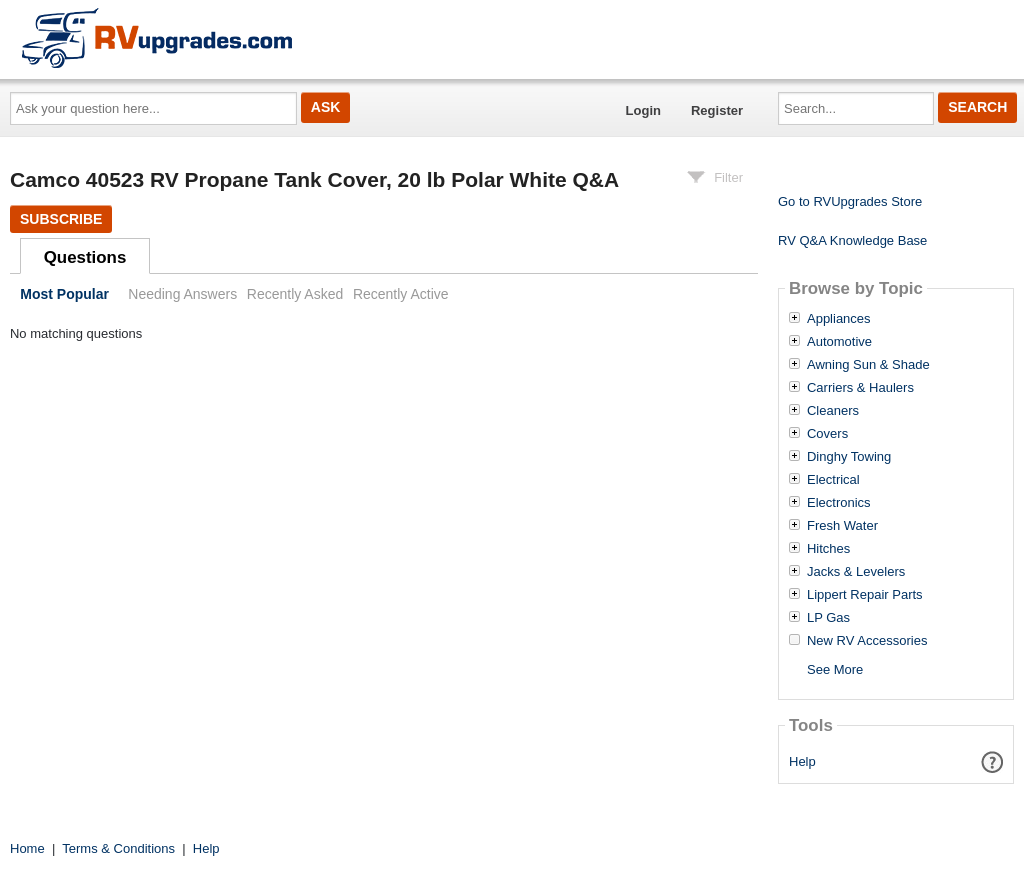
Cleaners (833, 411)
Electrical (833, 480)
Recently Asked (295, 294)
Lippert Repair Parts (865, 595)
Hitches (828, 549)
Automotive (839, 342)
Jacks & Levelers (856, 572)
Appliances (839, 319)
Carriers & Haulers (860, 388)
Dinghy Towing (849, 457)
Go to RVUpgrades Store (850, 201)
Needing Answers (182, 294)
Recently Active (401, 294)
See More (835, 669)
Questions (85, 257)
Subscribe (61, 219)
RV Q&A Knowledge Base (852, 240)
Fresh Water (842, 526)
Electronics (839, 503)
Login (643, 110)
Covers (827, 434)
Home (27, 848)
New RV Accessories (867, 641)
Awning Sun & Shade (868, 365)
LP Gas (828, 618)
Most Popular (64, 294)
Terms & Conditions (118, 848)
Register (717, 110)
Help (802, 761)
